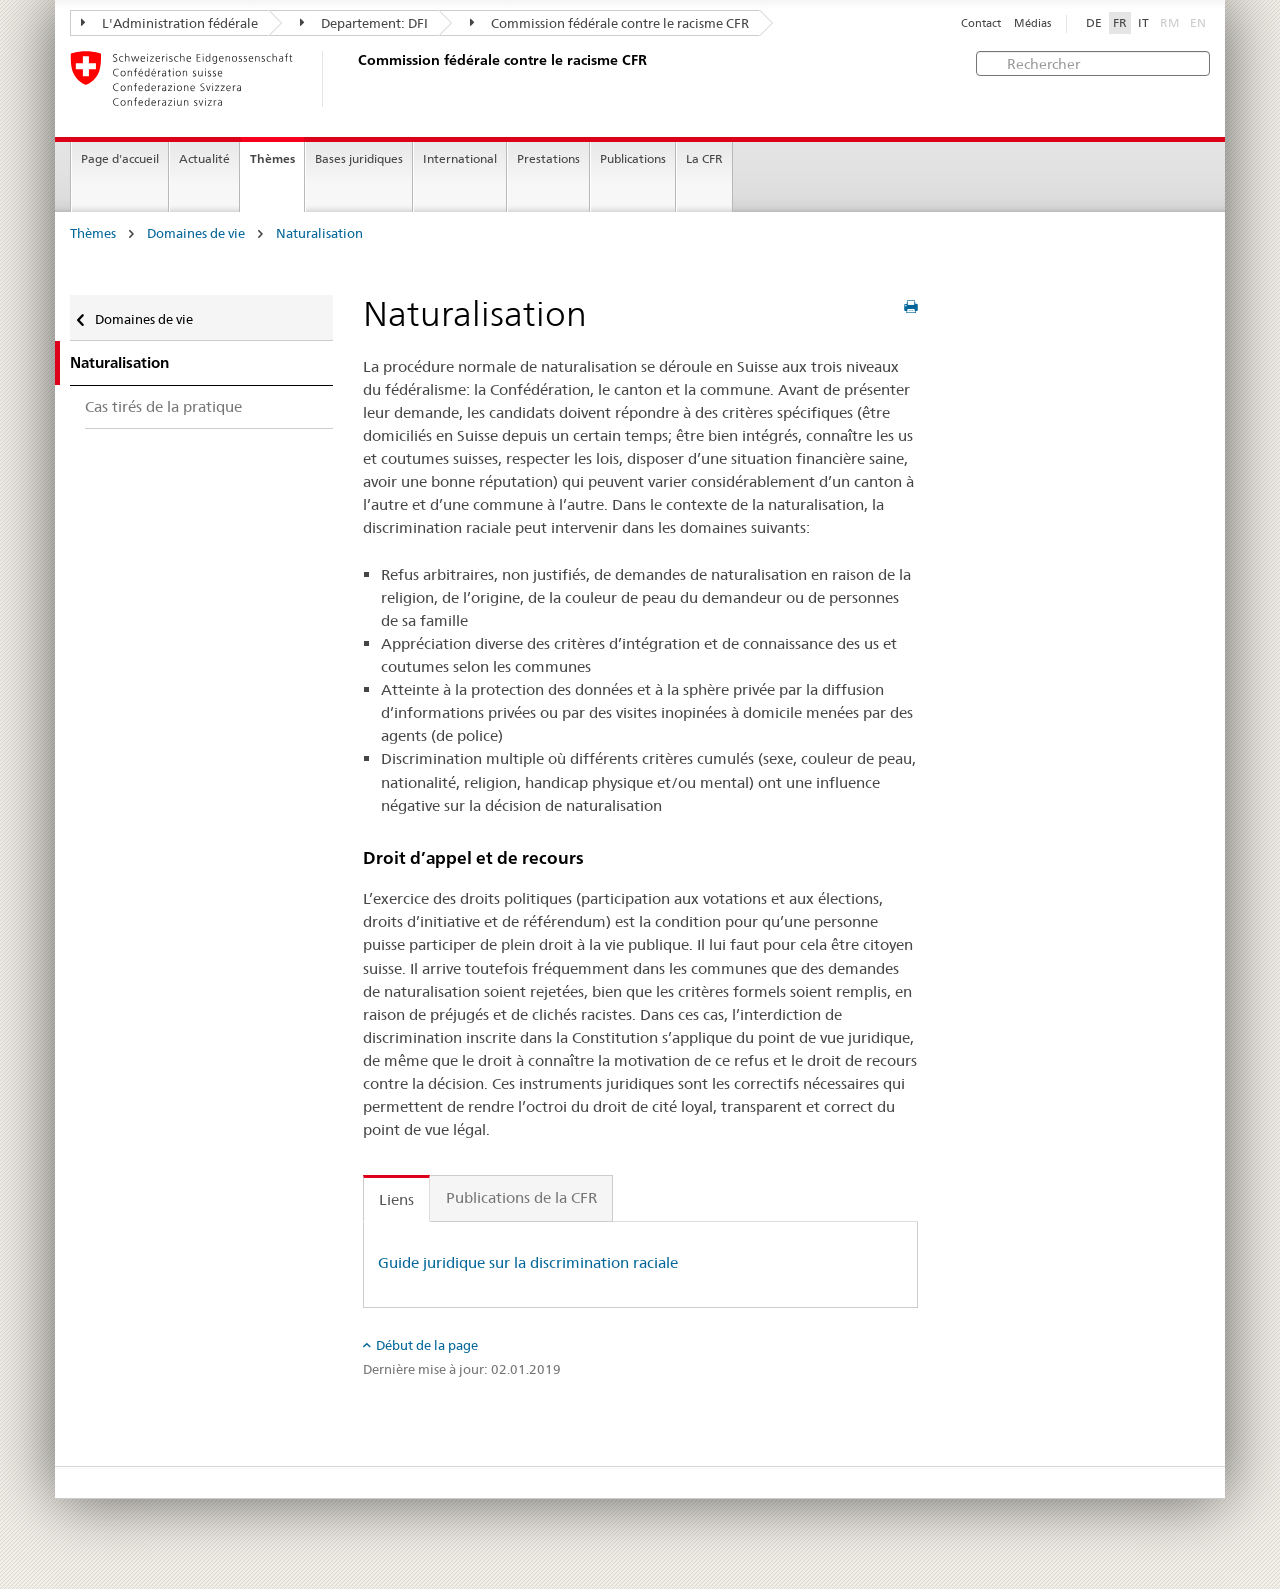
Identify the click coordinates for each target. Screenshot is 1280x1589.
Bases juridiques (359, 158)
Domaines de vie (196, 233)
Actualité (204, 158)
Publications (633, 158)
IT (1143, 23)
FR (1120, 23)
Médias (1032, 23)
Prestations (548, 158)
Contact (981, 23)
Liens (396, 1199)
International (460, 158)
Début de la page (427, 1345)
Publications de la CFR (521, 1197)
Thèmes (272, 158)
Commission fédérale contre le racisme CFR (609, 23)
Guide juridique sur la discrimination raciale (528, 1262)
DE (1094, 23)
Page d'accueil (120, 158)
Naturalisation (319, 233)
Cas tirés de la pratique (163, 406)
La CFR (704, 158)
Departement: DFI (364, 23)
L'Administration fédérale (169, 23)
